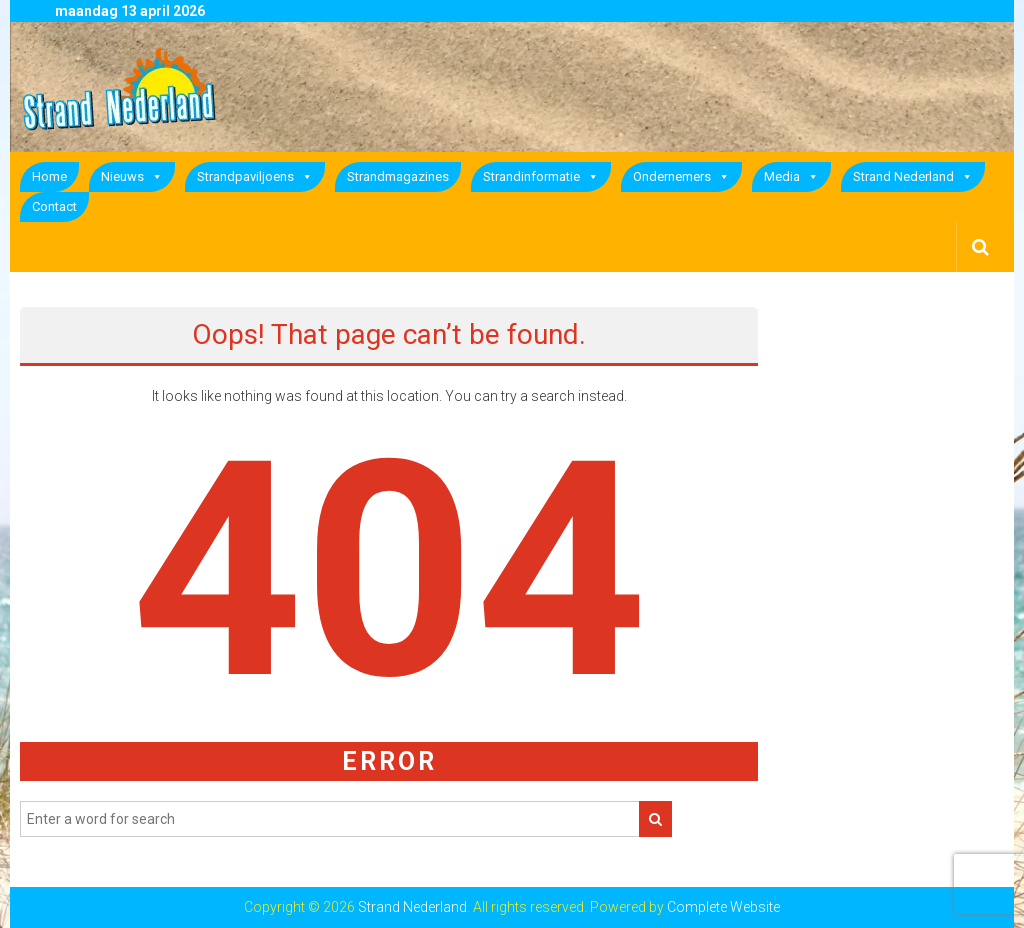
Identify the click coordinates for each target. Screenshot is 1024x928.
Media (791, 177)
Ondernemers (681, 177)
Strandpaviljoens (255, 177)
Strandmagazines (398, 176)
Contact (54, 206)
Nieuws (132, 177)
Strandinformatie (541, 177)
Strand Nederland (913, 177)
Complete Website (723, 907)
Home (49, 176)
